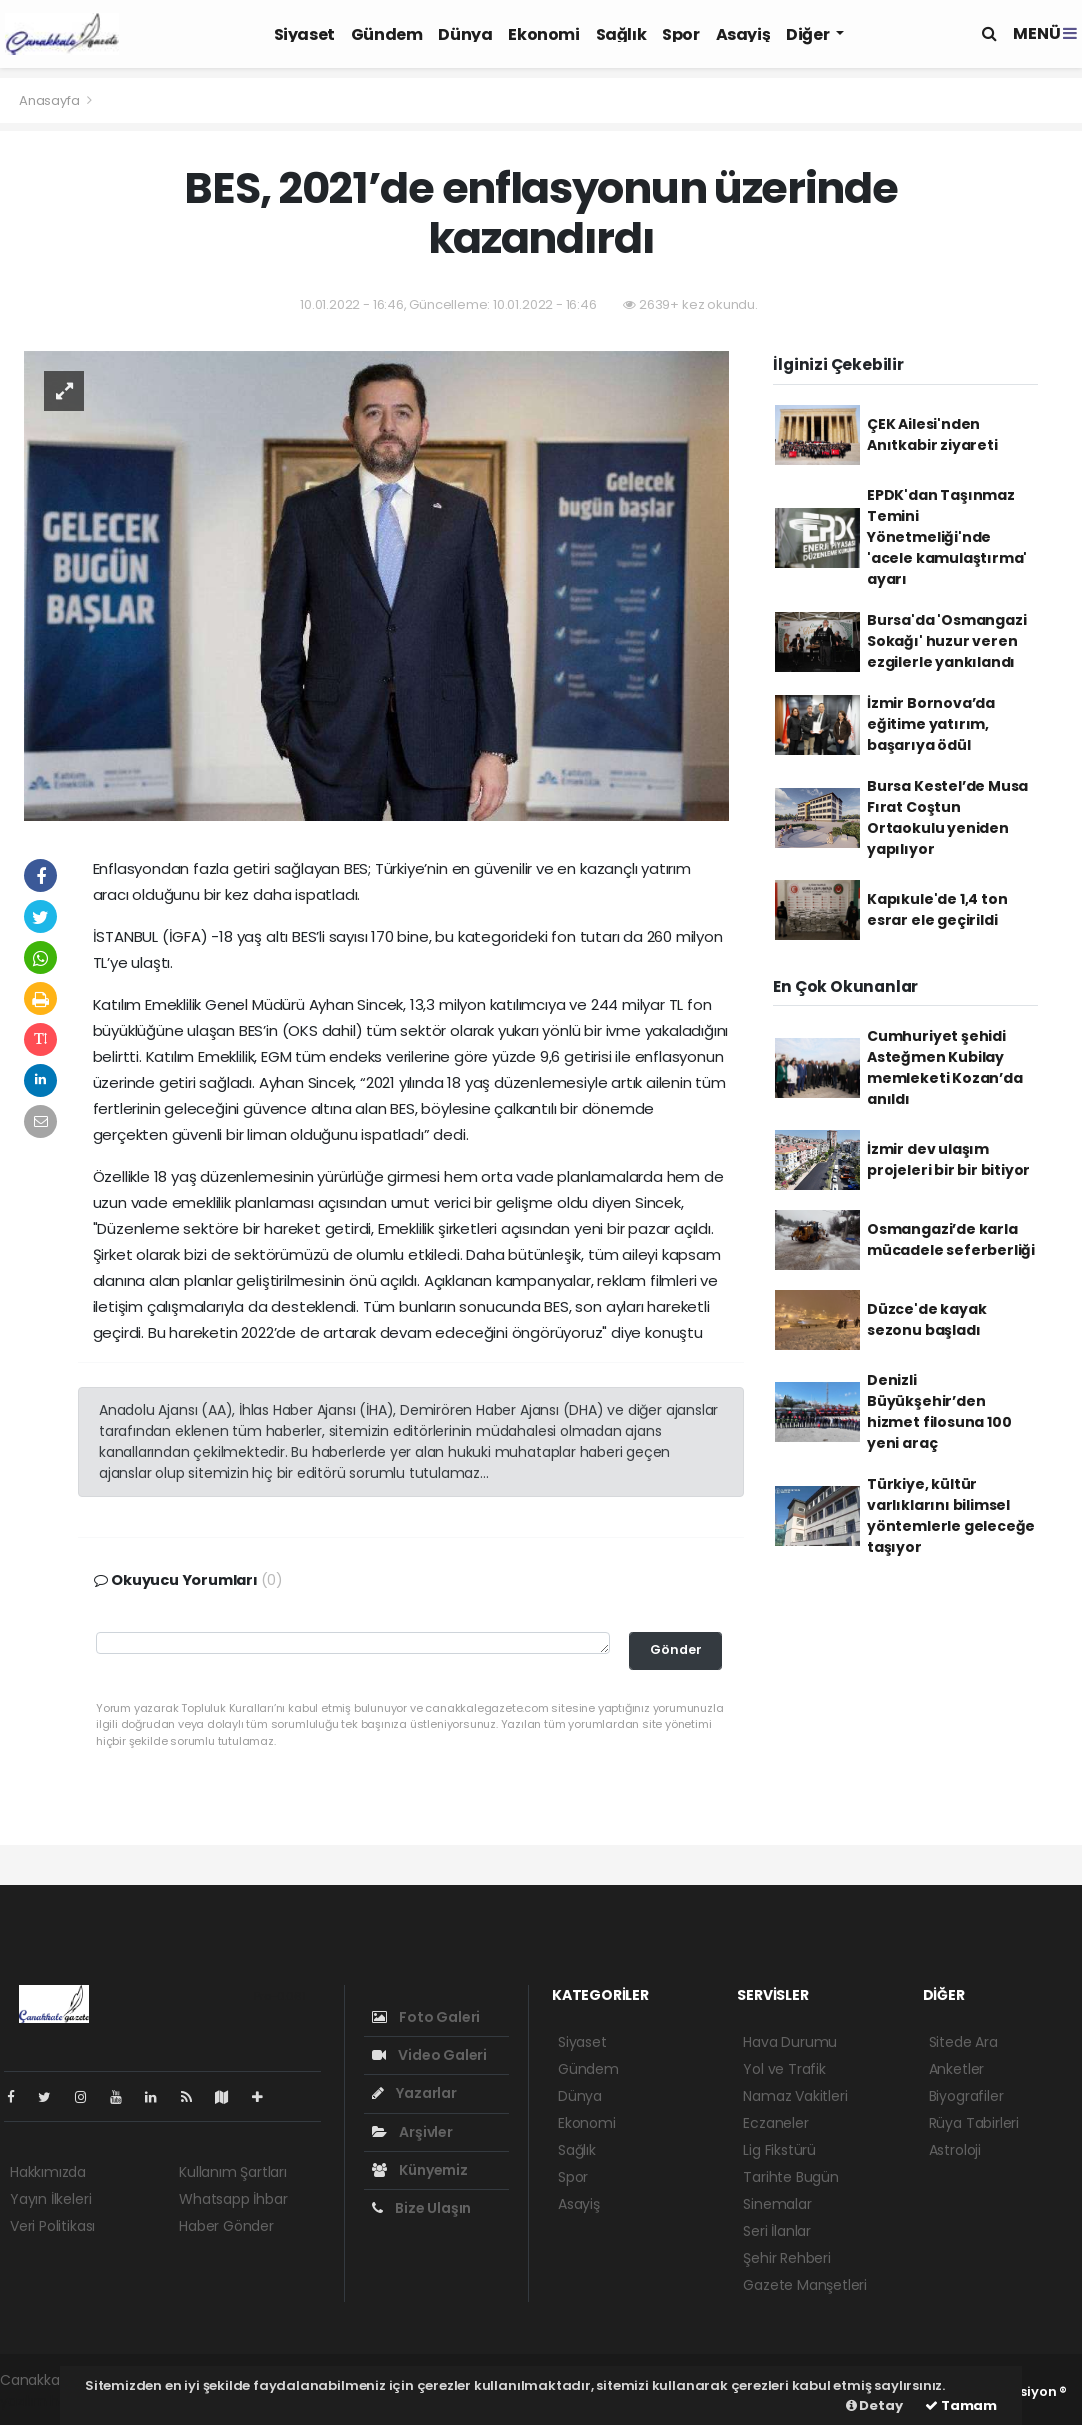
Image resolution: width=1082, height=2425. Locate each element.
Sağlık (621, 34)
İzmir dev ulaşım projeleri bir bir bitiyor (948, 1159)
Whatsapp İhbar (233, 2199)
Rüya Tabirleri (974, 2123)
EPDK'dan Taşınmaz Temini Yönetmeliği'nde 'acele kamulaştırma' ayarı (947, 537)
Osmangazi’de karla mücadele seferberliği (951, 1239)
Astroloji (955, 2150)
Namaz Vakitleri (795, 2096)
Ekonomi (543, 34)
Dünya (465, 34)
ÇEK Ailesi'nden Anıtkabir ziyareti (932, 434)
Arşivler (412, 2132)
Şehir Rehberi (787, 2258)
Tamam (961, 2405)
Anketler (956, 2069)
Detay (874, 2405)
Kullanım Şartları (233, 2172)
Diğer (809, 34)
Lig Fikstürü (779, 2150)
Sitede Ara (963, 2042)
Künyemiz (420, 2170)
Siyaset (304, 34)
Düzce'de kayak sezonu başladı (926, 1319)
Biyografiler (966, 2096)
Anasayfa (50, 100)
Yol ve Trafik (784, 2069)
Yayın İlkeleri (50, 2199)
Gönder (676, 1649)
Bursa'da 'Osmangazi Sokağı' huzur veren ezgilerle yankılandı (946, 641)
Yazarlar (414, 2093)
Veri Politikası (52, 2226)
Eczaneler (775, 2123)
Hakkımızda (48, 2172)
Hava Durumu (790, 2042)
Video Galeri (429, 2055)
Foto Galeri (426, 2017)
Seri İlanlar (777, 2231)
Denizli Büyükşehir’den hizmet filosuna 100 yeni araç (939, 1411)
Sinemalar (777, 2204)
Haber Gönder (226, 2226)
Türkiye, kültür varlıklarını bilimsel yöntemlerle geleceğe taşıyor (951, 1515)
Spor (680, 34)
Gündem (387, 34)
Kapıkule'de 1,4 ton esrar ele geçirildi (937, 909)
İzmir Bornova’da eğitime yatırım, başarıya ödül (931, 724)
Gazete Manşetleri (805, 2285)
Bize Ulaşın (422, 2208)
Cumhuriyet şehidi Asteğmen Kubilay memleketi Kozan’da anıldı (945, 1067)
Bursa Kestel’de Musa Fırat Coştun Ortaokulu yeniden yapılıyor (947, 817)
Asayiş (743, 34)
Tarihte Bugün (791, 2177)
